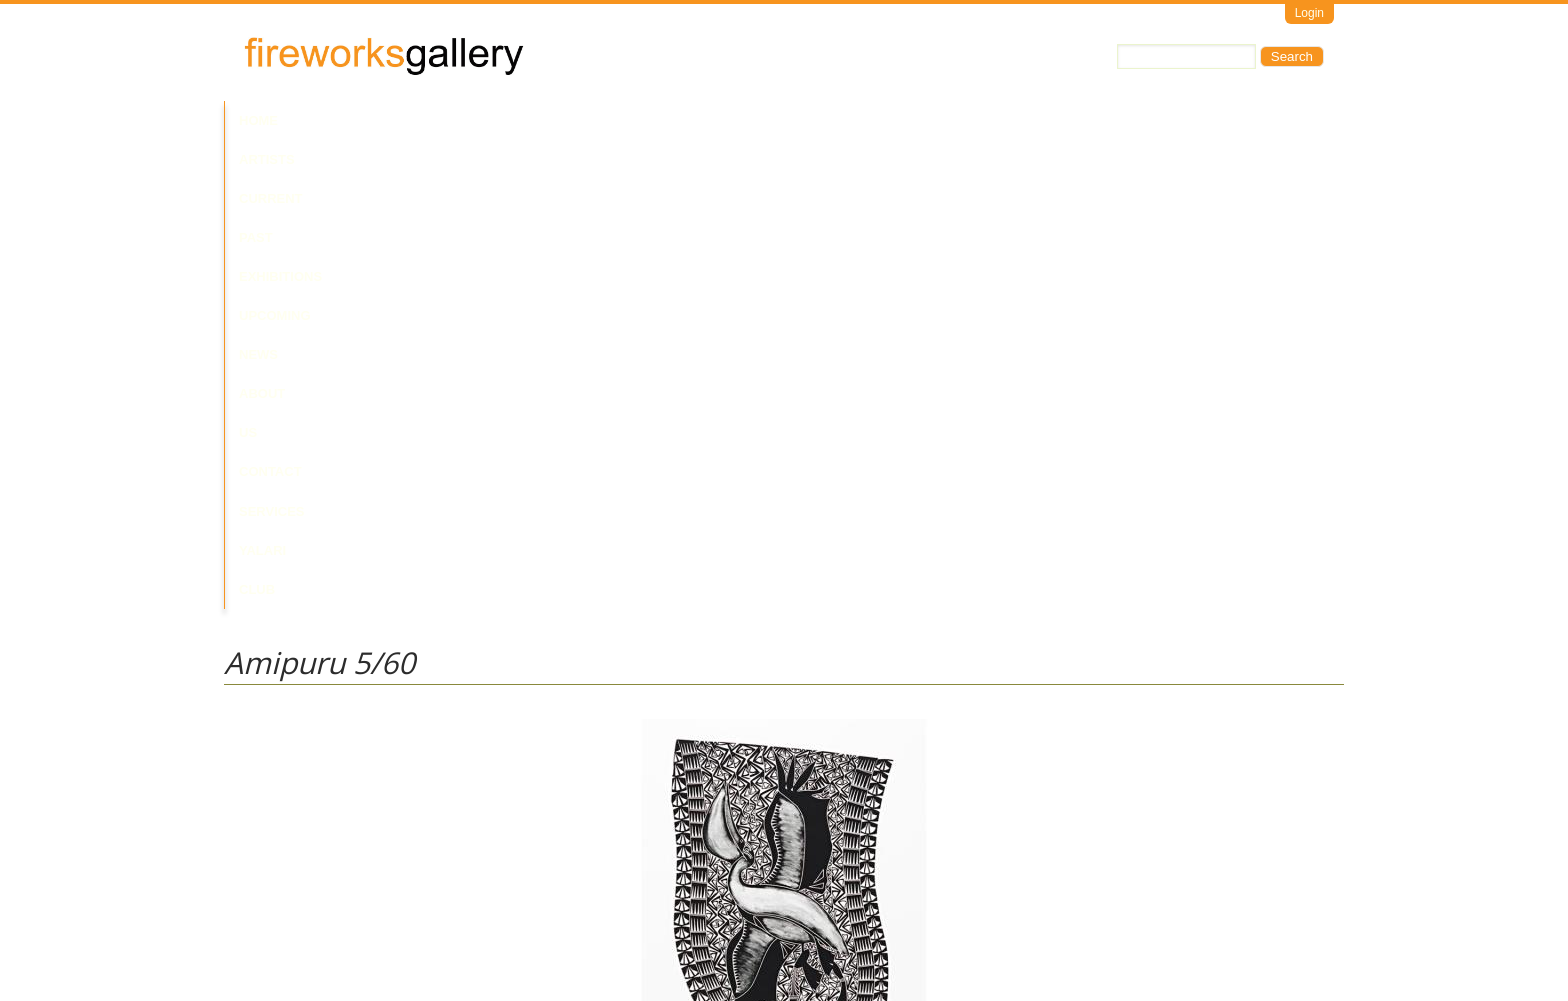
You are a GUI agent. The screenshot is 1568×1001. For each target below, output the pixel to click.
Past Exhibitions (517, 120)
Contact (867, 120)
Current (406, 120)
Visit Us (305, 916)
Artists (326, 120)
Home (258, 120)
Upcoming (634, 120)
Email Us (250, 916)
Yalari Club (1047, 120)
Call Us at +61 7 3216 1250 (428, 916)
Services (952, 120)
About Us (782, 120)
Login (1309, 13)
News (708, 120)
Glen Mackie (260, 759)
